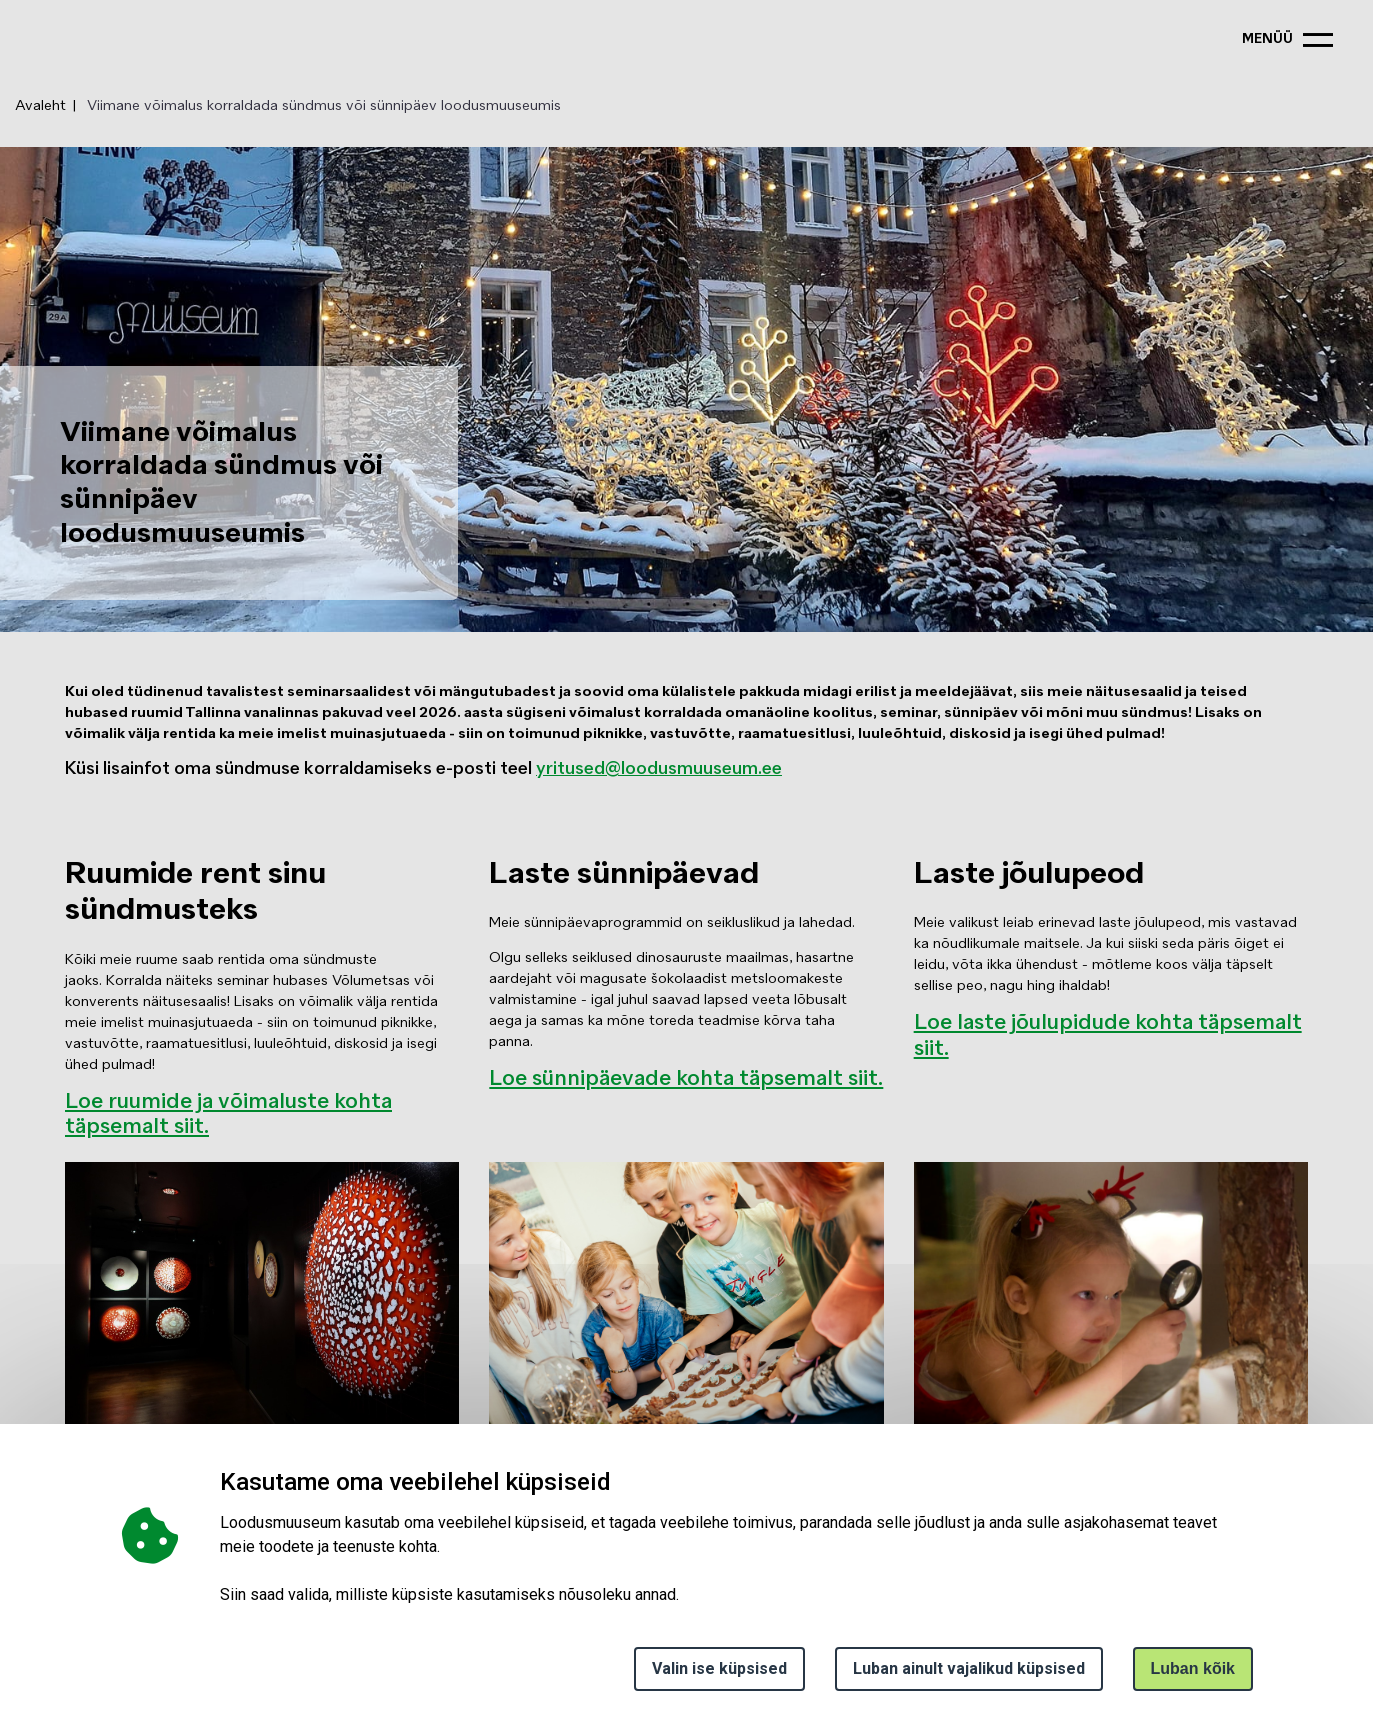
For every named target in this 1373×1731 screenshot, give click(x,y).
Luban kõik (1193, 1668)
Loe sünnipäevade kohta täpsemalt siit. (686, 1079)
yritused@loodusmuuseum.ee (659, 769)
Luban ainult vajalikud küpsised (969, 1668)
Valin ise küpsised (719, 1668)
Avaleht (40, 106)
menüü (1267, 39)
